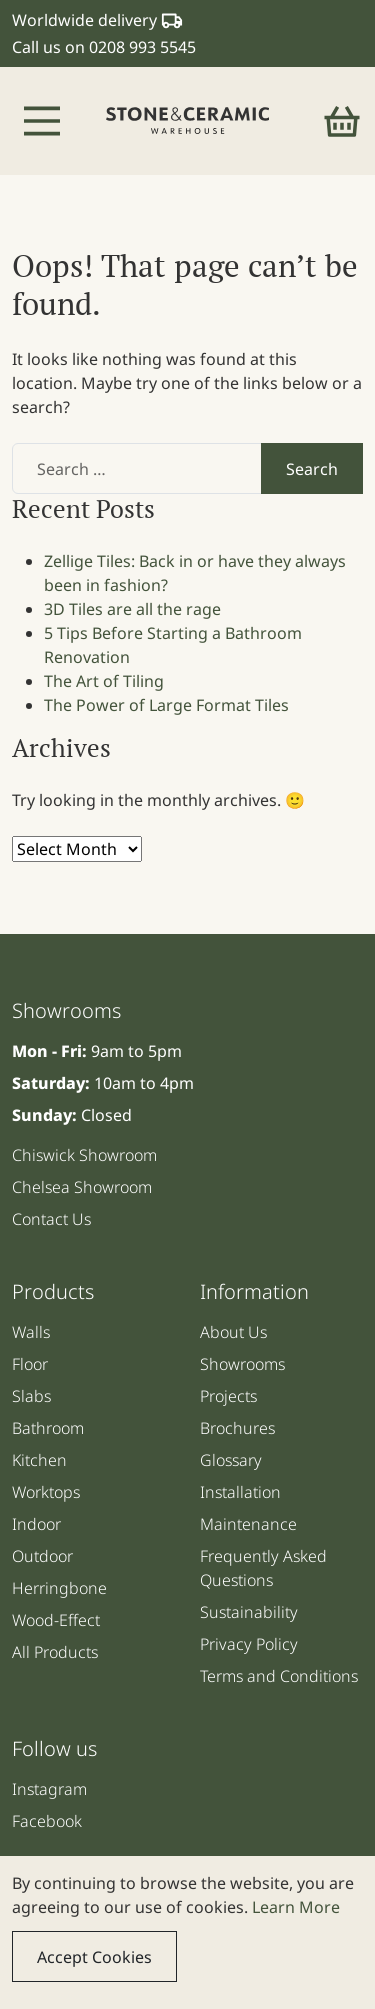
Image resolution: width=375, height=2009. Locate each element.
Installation (240, 1492)
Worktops (46, 1492)
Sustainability (249, 1612)
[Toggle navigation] (42, 121)
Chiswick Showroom (84, 1155)
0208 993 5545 (142, 47)
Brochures (237, 1428)
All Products (55, 1652)
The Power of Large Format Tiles (166, 705)
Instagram (49, 1789)
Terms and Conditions (279, 1676)
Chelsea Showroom (82, 1187)
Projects (228, 1396)
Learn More (296, 1907)
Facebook (47, 1821)
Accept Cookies (94, 1957)
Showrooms (242, 1364)
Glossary (231, 1460)
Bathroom (48, 1428)
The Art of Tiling (104, 681)
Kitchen (39, 1460)
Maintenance (248, 1524)
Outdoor (42, 1556)
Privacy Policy (249, 1644)
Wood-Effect (56, 1620)
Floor (30, 1364)
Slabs (31, 1396)
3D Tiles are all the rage (132, 609)
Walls (31, 1332)
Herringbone (59, 1588)
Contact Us (51, 1219)
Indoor (36, 1524)
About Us (233, 1332)
